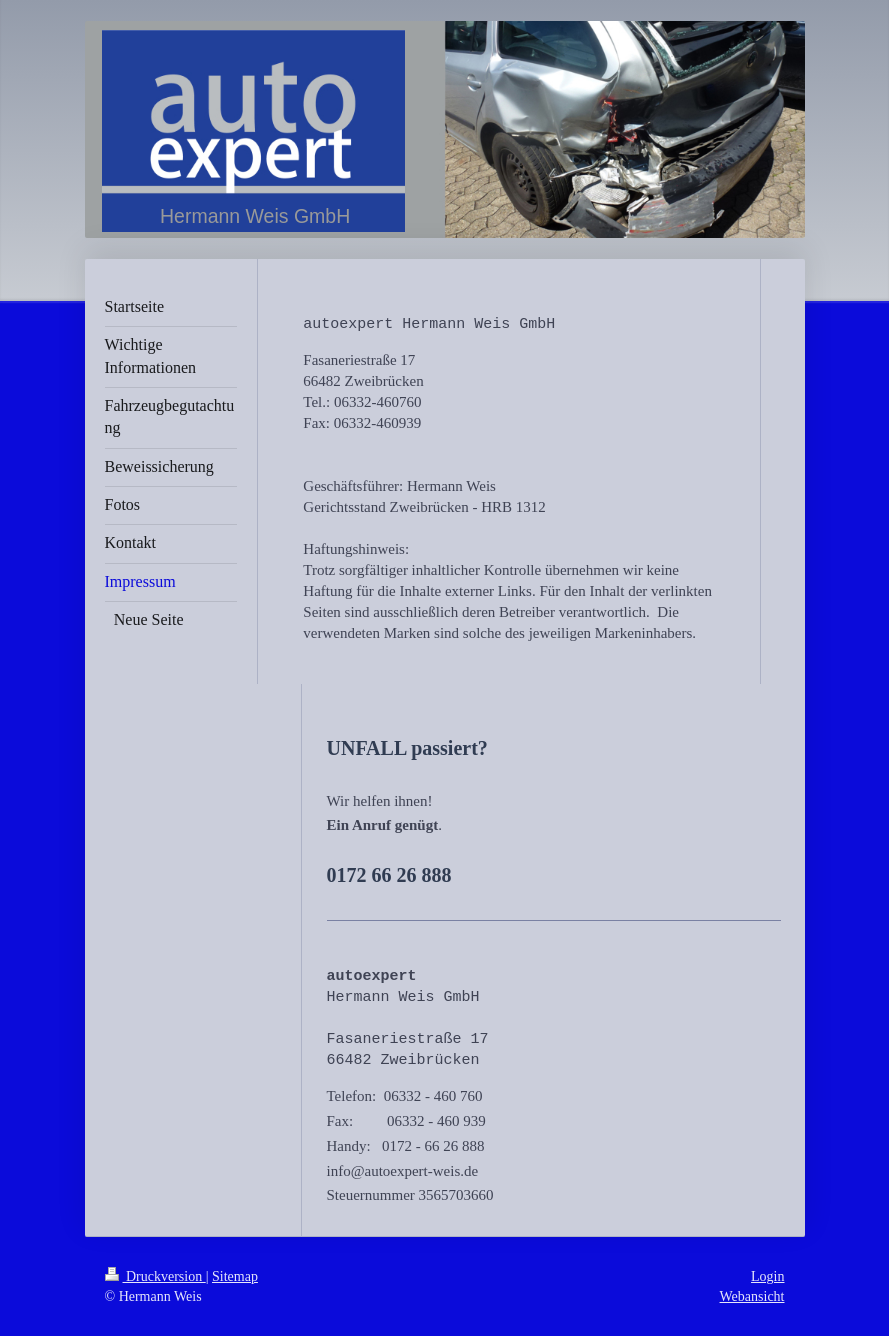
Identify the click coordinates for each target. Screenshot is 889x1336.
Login (767, 1276)
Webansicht (752, 1296)
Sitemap (235, 1276)
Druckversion (155, 1276)
